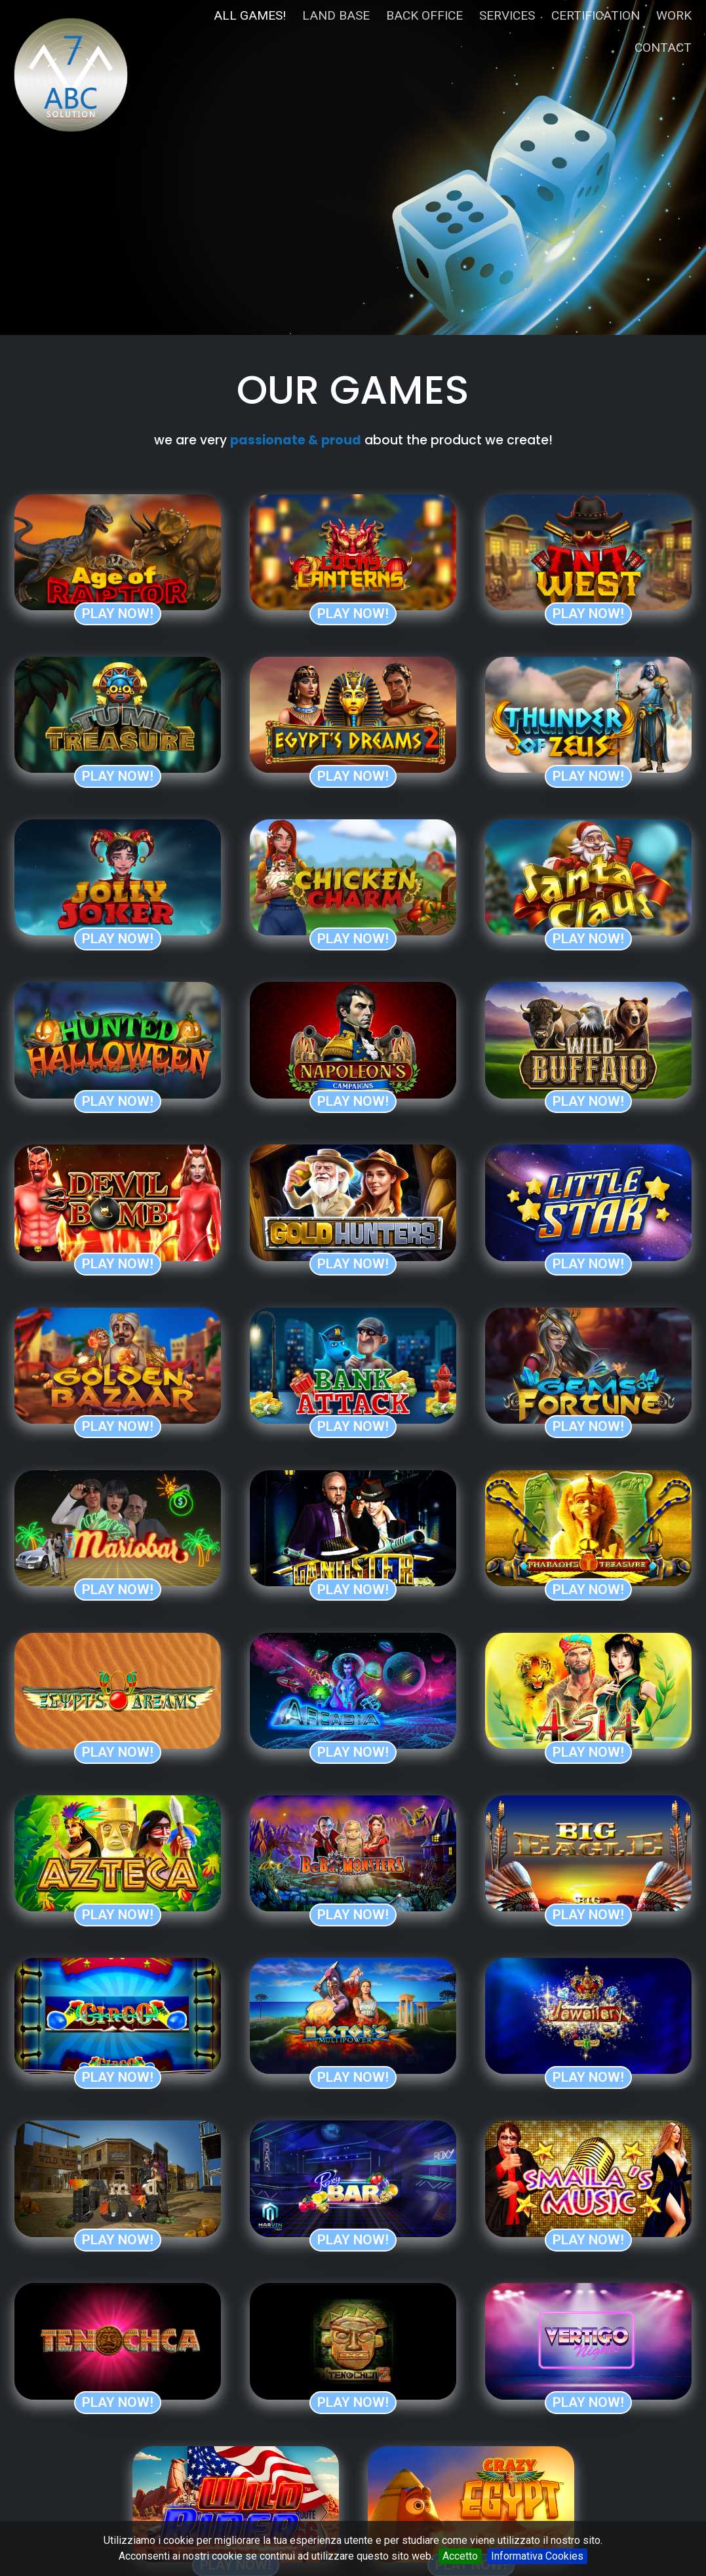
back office (424, 15)
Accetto (460, 2556)
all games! (250, 15)
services (507, 15)
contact (663, 47)
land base (336, 15)
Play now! (117, 613)
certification (595, 15)
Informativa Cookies (537, 2556)
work (674, 15)
